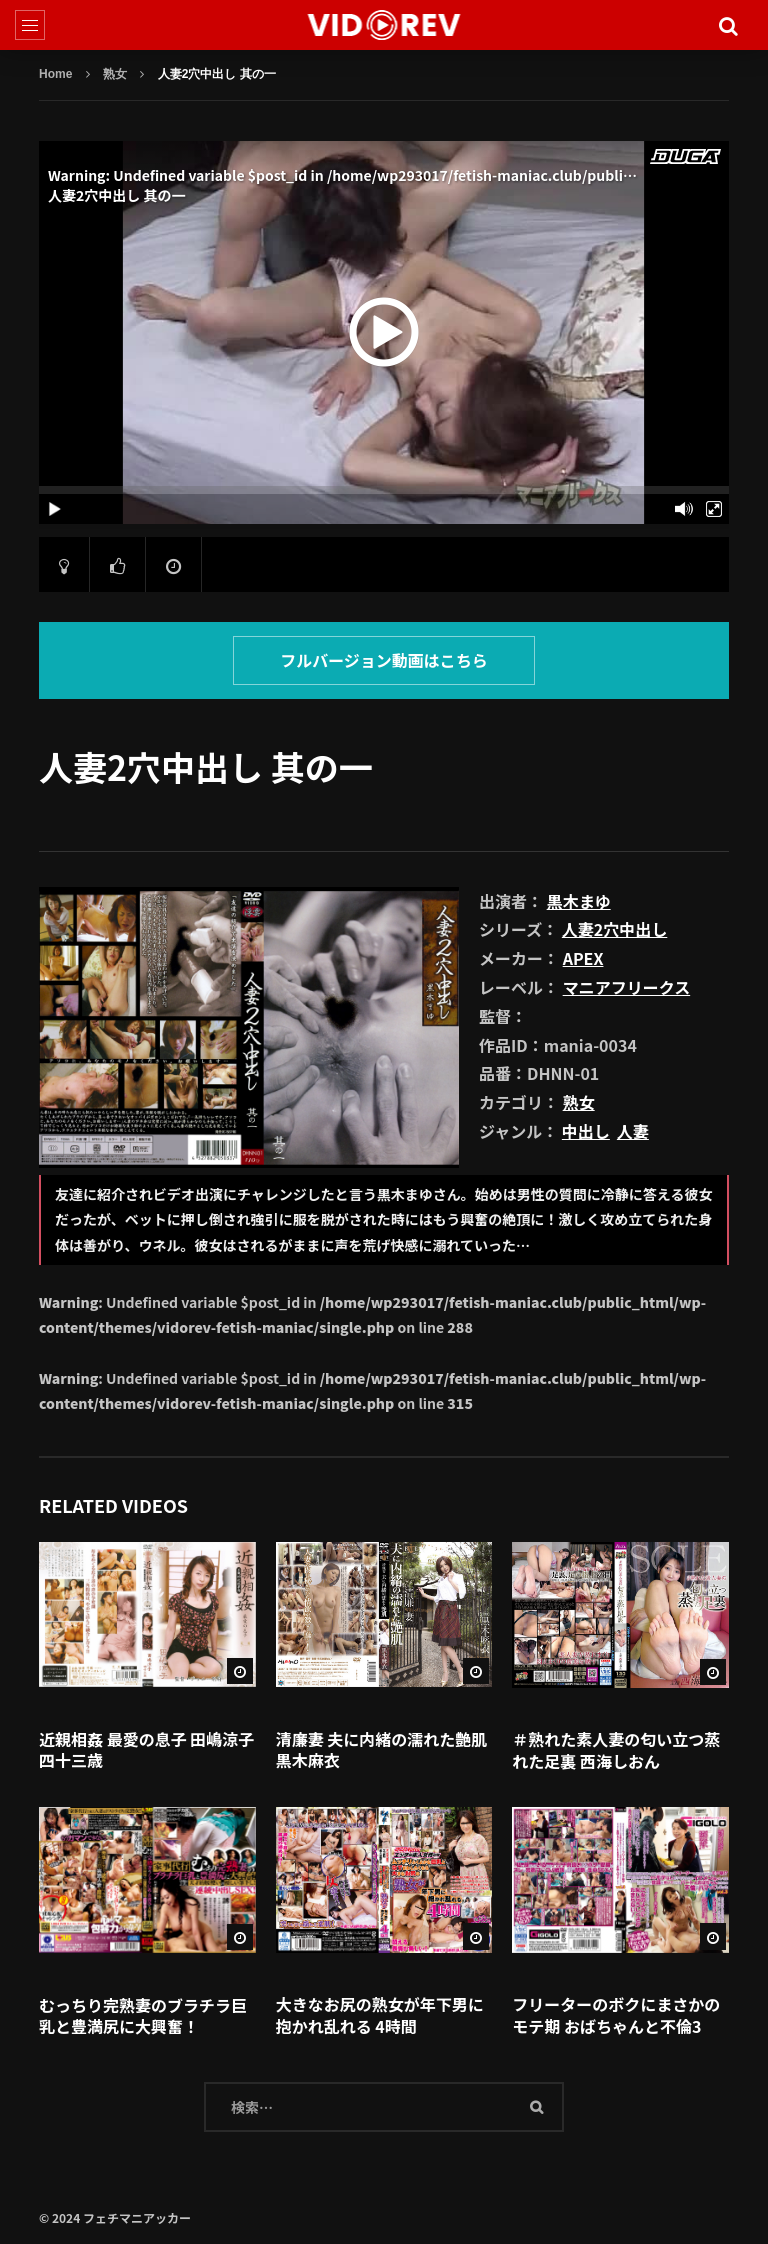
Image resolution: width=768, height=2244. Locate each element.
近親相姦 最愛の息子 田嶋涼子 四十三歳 (146, 1750)
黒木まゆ (579, 901)
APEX (583, 958)
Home (55, 74)
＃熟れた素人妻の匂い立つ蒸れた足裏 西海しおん (616, 1750)
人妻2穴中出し (614, 929)
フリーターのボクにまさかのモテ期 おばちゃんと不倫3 (616, 2015)
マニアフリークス (627, 987)
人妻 (633, 1131)
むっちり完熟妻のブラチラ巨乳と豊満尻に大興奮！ (143, 2016)
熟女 (115, 74)
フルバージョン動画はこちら (384, 660)
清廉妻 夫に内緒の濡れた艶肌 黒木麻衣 (382, 1750)
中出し (586, 1131)
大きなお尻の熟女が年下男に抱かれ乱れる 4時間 (380, 2015)
